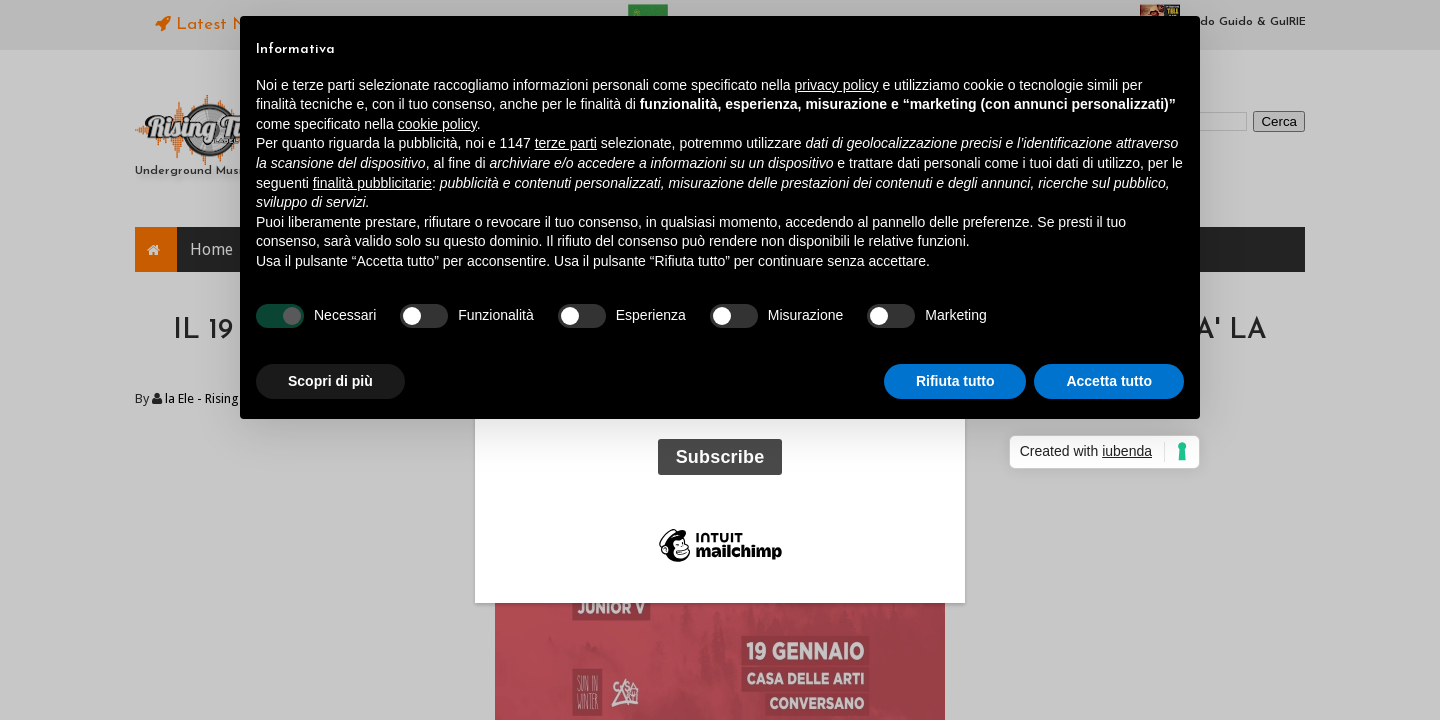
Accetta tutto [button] (1109, 381)
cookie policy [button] (437, 124)
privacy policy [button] (837, 85)
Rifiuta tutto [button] (955, 381)
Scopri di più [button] (330, 381)
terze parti (566, 143)
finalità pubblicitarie (372, 183)
